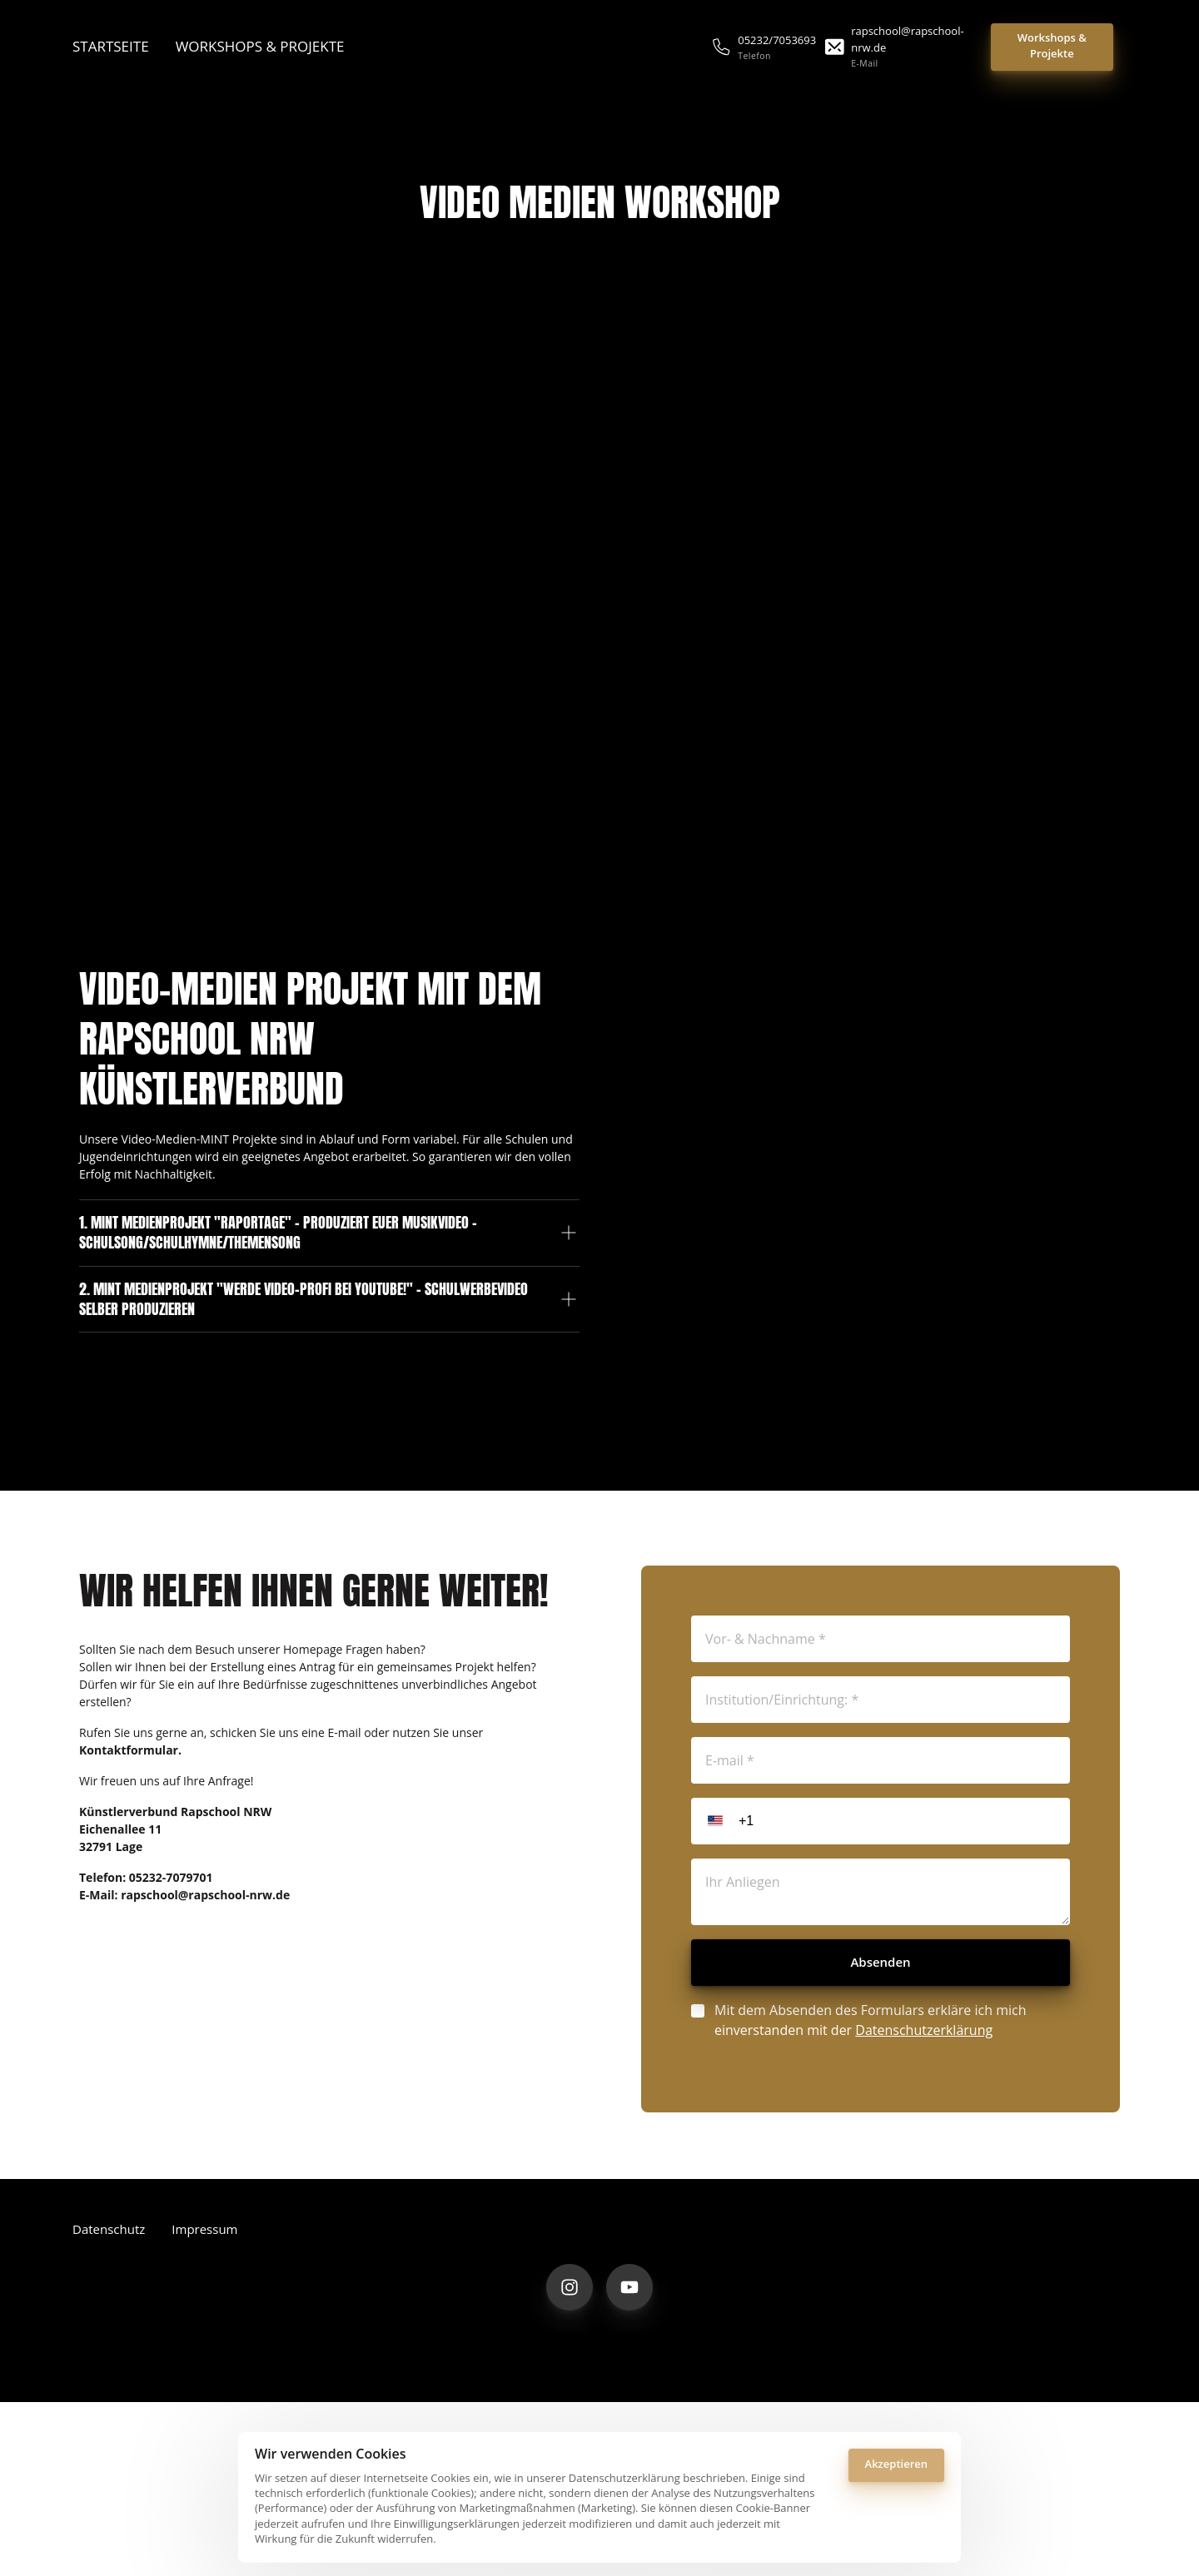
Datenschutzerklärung (924, 2083)
